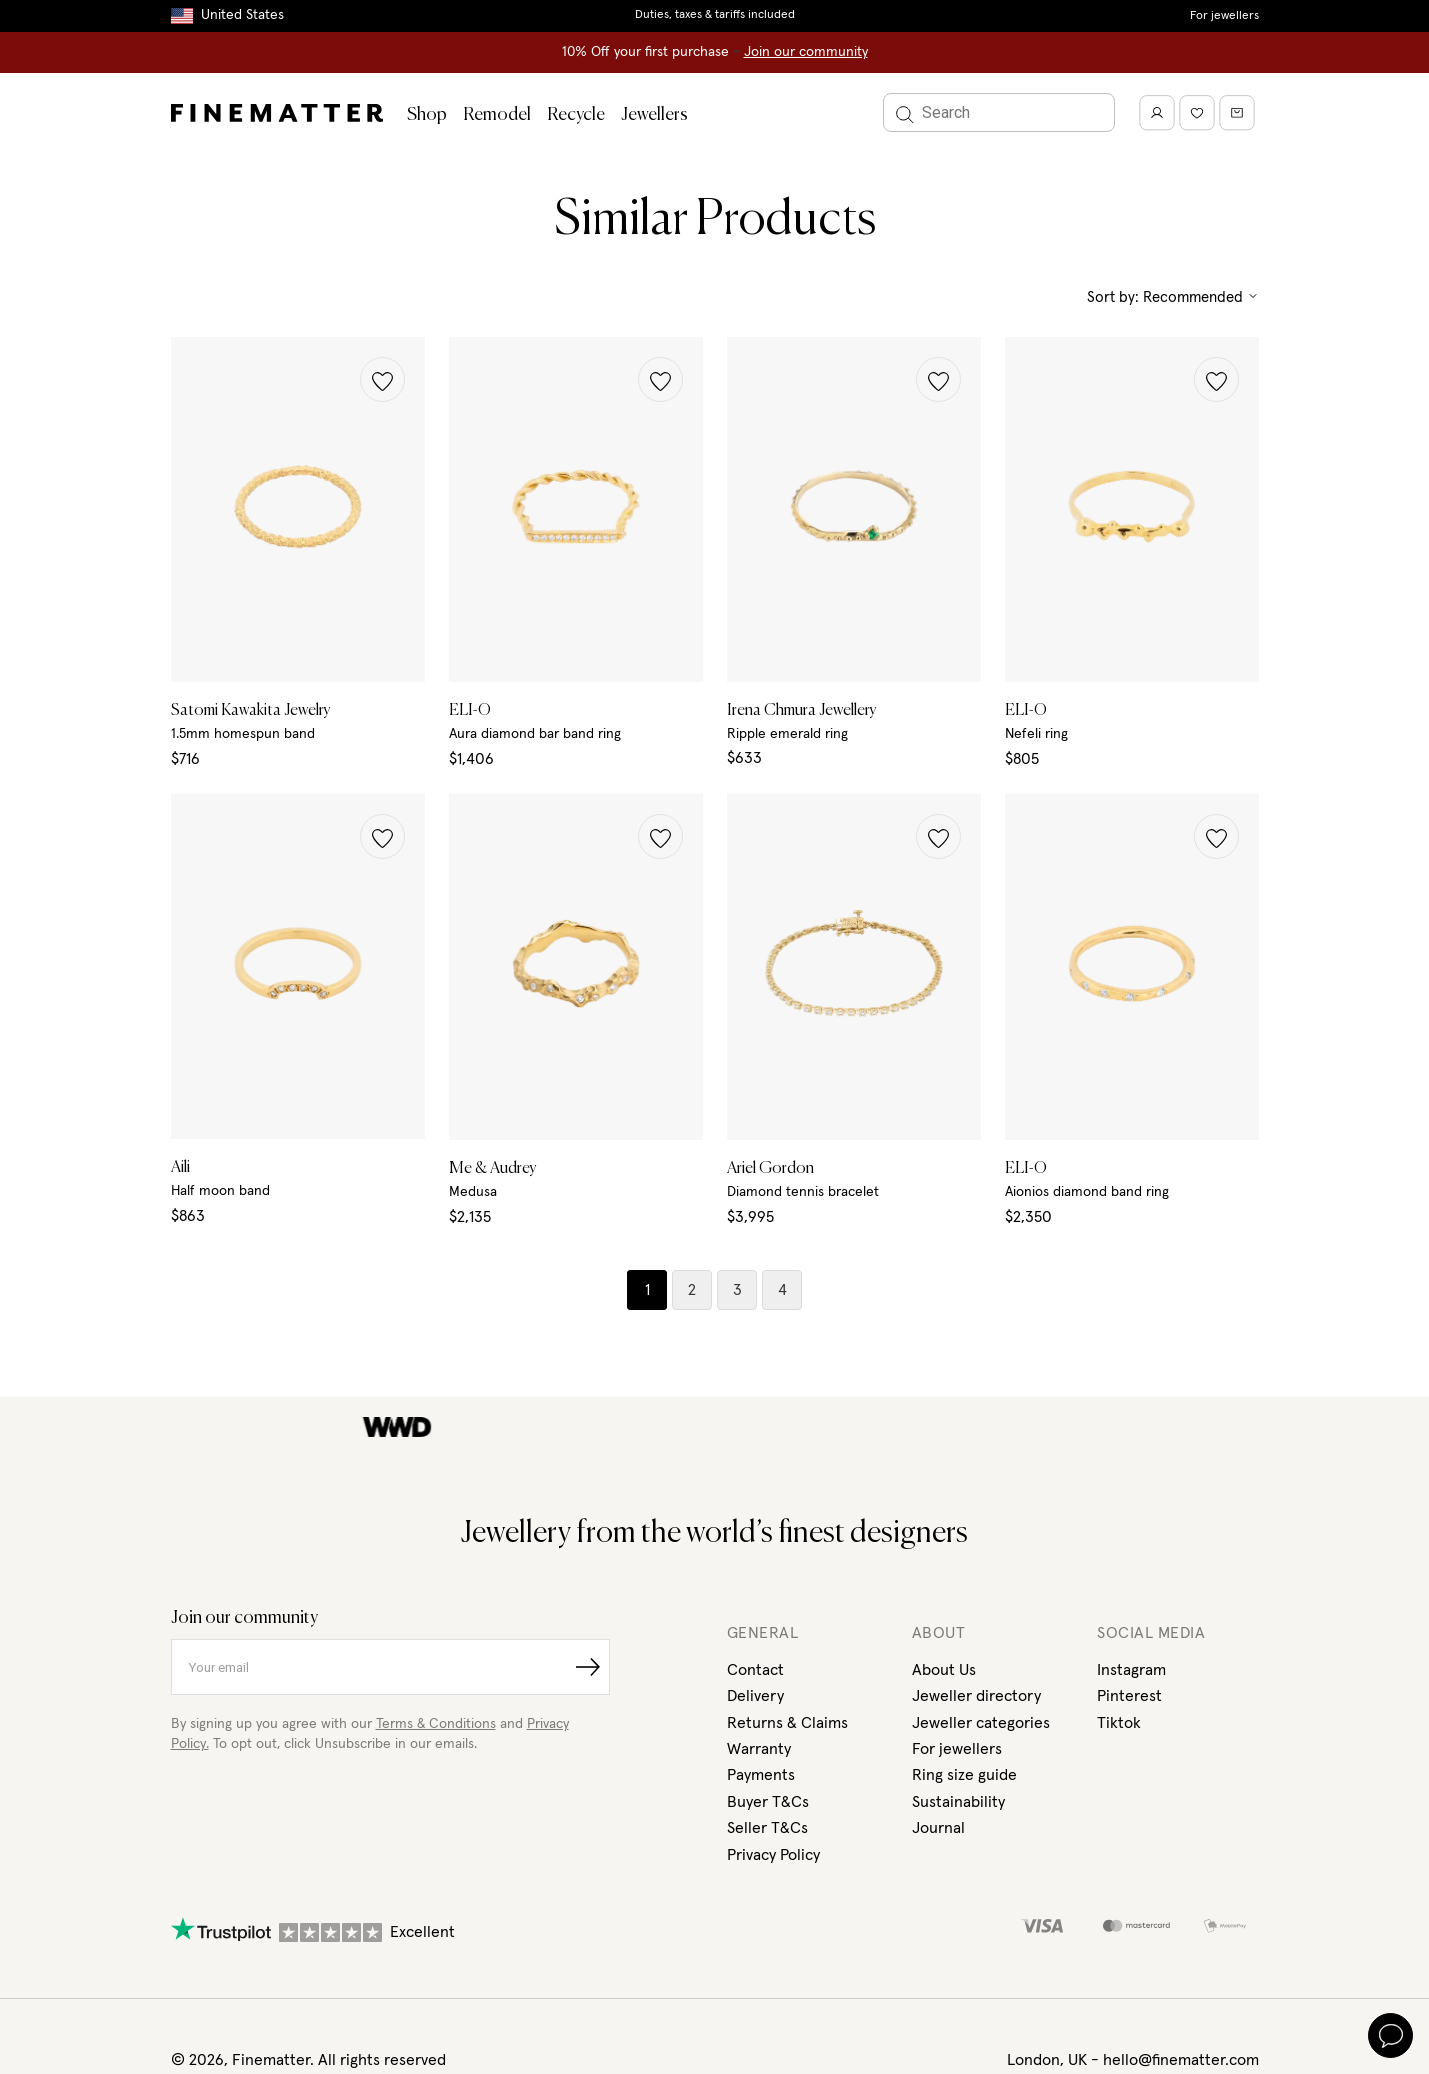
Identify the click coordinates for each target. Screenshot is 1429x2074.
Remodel (497, 115)
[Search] (999, 112)
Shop (427, 115)
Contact (755, 1670)
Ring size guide (964, 1775)
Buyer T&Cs (768, 1802)
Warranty (759, 1749)
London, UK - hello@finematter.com (1133, 2060)
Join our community (806, 52)
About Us (944, 1670)
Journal (938, 1828)
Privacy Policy (773, 1855)
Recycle (576, 115)
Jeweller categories (981, 1723)
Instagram (1131, 1670)
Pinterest (1129, 1696)
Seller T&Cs (767, 1828)
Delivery (755, 1696)
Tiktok (1119, 1723)
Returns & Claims (787, 1723)
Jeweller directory (976, 1696)
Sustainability (958, 1802)
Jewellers (654, 115)
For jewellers (1224, 16)
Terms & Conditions (436, 1724)
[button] (382, 379)
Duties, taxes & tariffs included (715, 15)
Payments (761, 1775)
